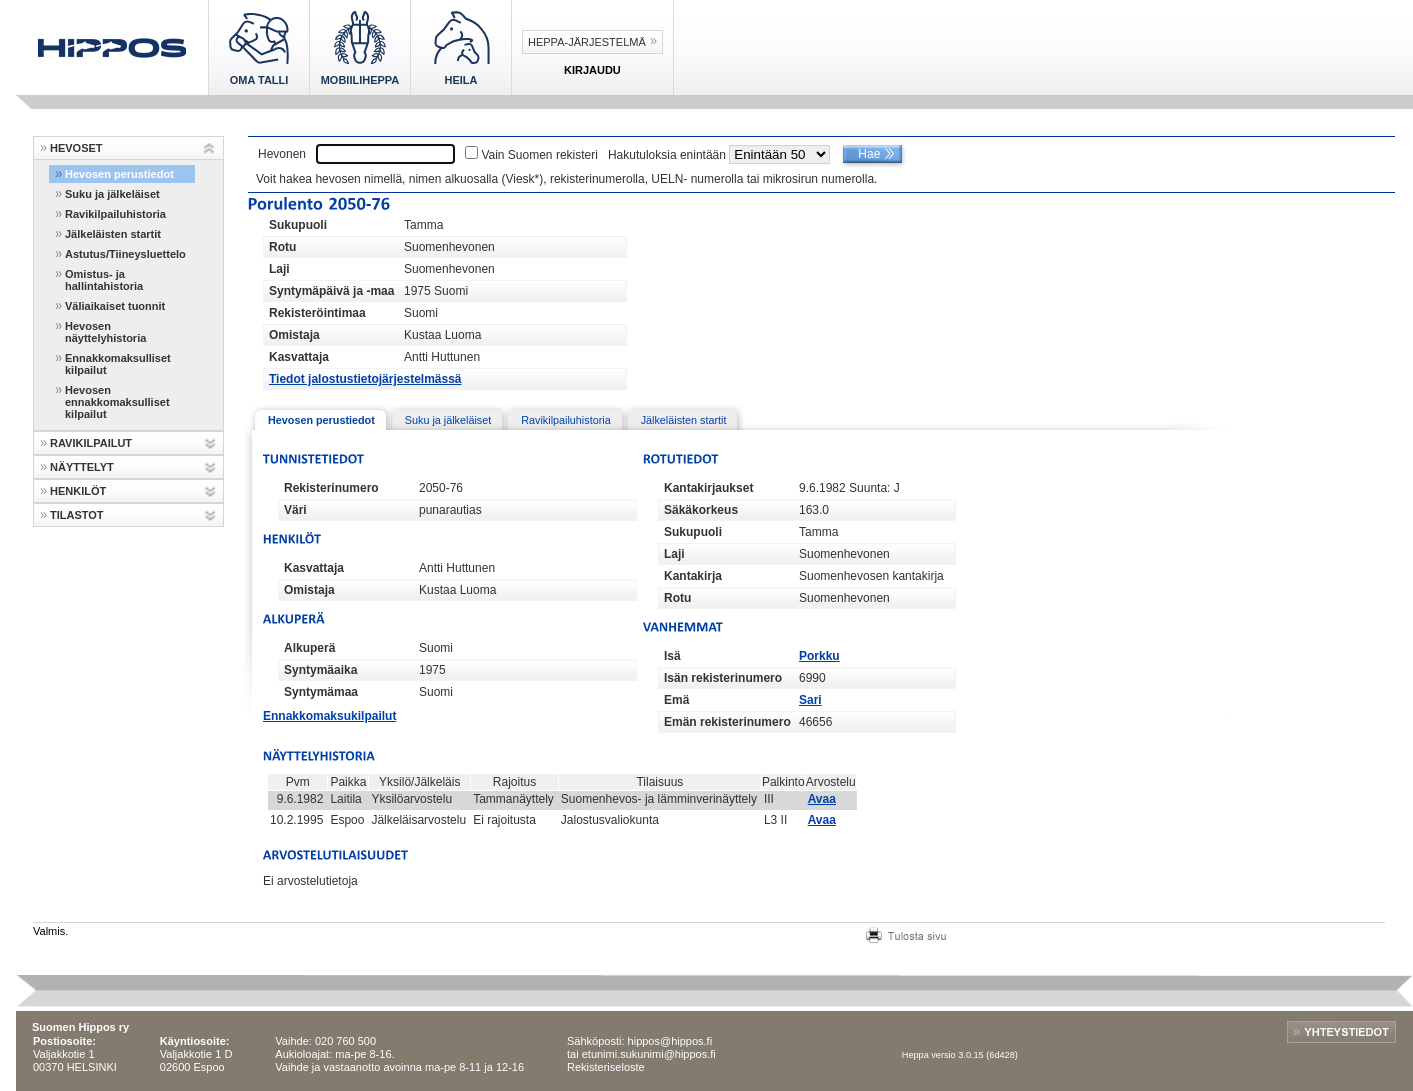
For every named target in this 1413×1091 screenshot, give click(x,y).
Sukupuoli (298, 225)
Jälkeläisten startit (113, 234)
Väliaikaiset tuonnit (115, 306)
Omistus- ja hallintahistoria (104, 280)
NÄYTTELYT (82, 467)
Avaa (822, 799)
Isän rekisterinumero (723, 678)
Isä (672, 656)
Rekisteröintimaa (317, 313)
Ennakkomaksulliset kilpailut (118, 364)
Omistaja (294, 335)
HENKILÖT (78, 491)
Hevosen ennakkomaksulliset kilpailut (117, 402)
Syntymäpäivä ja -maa (331, 291)
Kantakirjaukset (708, 488)
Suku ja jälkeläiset (112, 194)
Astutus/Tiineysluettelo (125, 254)
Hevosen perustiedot (119, 174)
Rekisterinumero (331, 488)
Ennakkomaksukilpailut (329, 716)
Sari (810, 700)
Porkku (819, 656)
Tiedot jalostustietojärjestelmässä (365, 379)
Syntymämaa (321, 692)
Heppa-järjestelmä (587, 42)
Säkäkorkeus (701, 510)
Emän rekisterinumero (727, 722)
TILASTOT (77, 515)
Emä (676, 700)
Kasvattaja (299, 357)
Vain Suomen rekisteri (539, 155)
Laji (279, 269)
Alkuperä (309, 648)
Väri (295, 510)
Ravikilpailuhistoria (115, 214)
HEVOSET (76, 148)
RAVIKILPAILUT (91, 443)
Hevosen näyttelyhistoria (105, 332)
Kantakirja (693, 576)
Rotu (282, 247)
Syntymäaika (320, 670)
